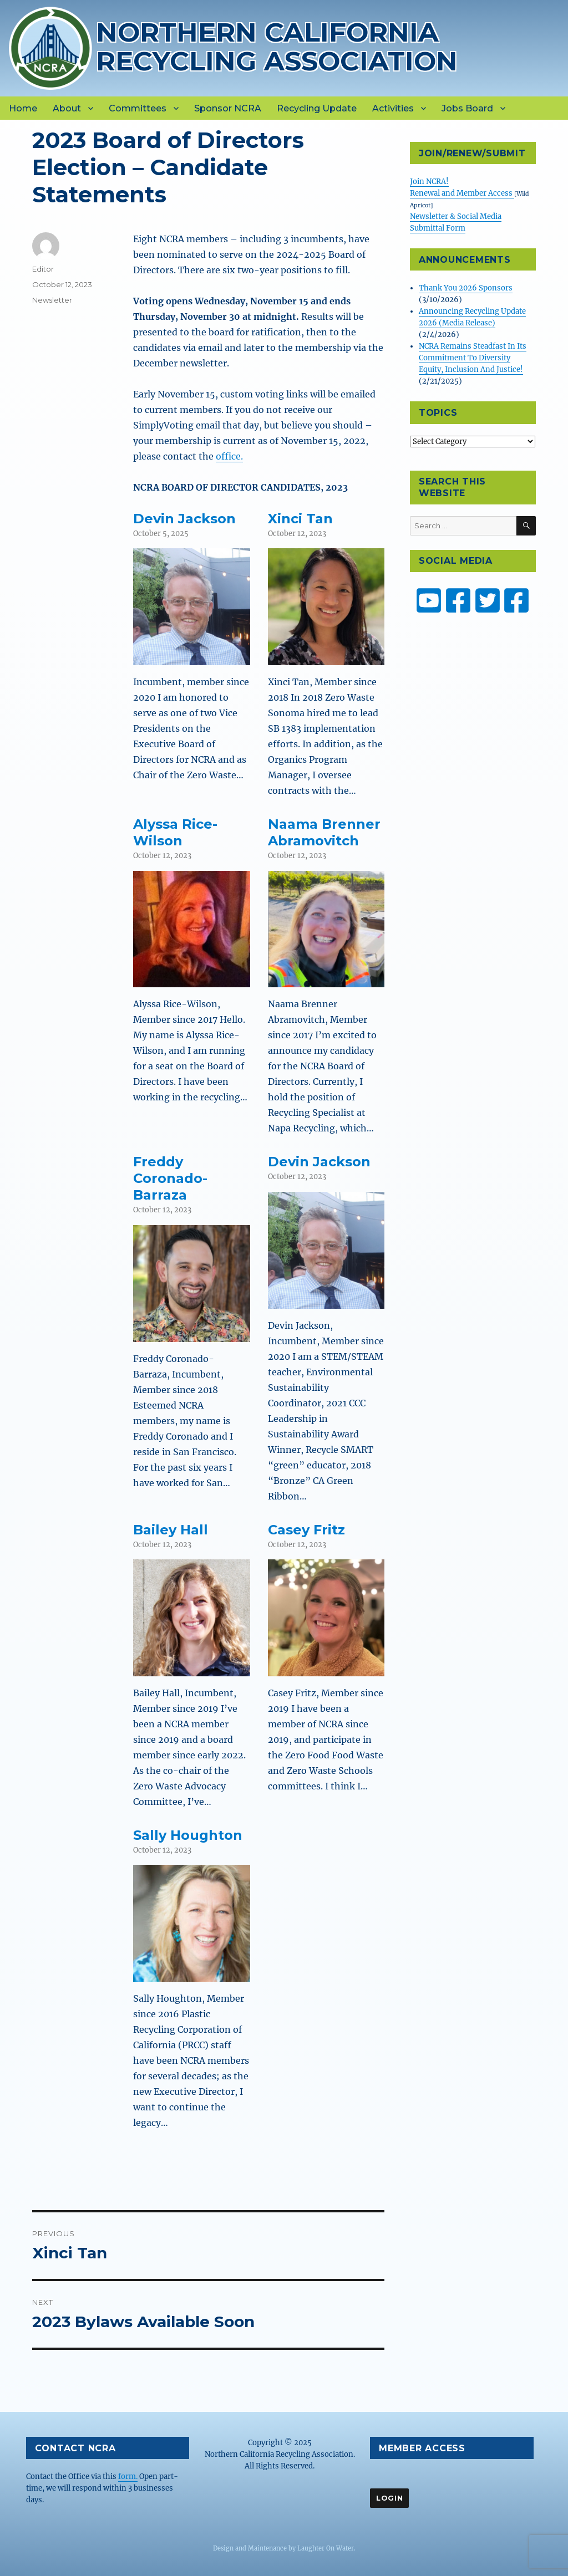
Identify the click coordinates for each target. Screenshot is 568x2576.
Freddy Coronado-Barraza (170, 1178)
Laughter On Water (325, 2548)
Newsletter (52, 299)
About (67, 108)
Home (23, 108)
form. (128, 2476)
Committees (137, 108)
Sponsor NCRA (227, 108)
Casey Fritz (306, 1530)
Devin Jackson (184, 519)
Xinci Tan (300, 519)
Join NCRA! (429, 181)
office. (229, 456)
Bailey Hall (170, 1530)
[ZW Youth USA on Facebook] (516, 600)
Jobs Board (467, 108)
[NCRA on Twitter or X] (487, 600)
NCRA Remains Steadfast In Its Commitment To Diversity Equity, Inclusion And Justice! (472, 357)
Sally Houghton (187, 1835)
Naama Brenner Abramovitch (324, 832)
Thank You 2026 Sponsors (466, 288)
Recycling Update (317, 108)
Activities (393, 108)
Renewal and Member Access (462, 193)
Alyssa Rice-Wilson (175, 832)
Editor (43, 268)
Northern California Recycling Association (277, 46)
